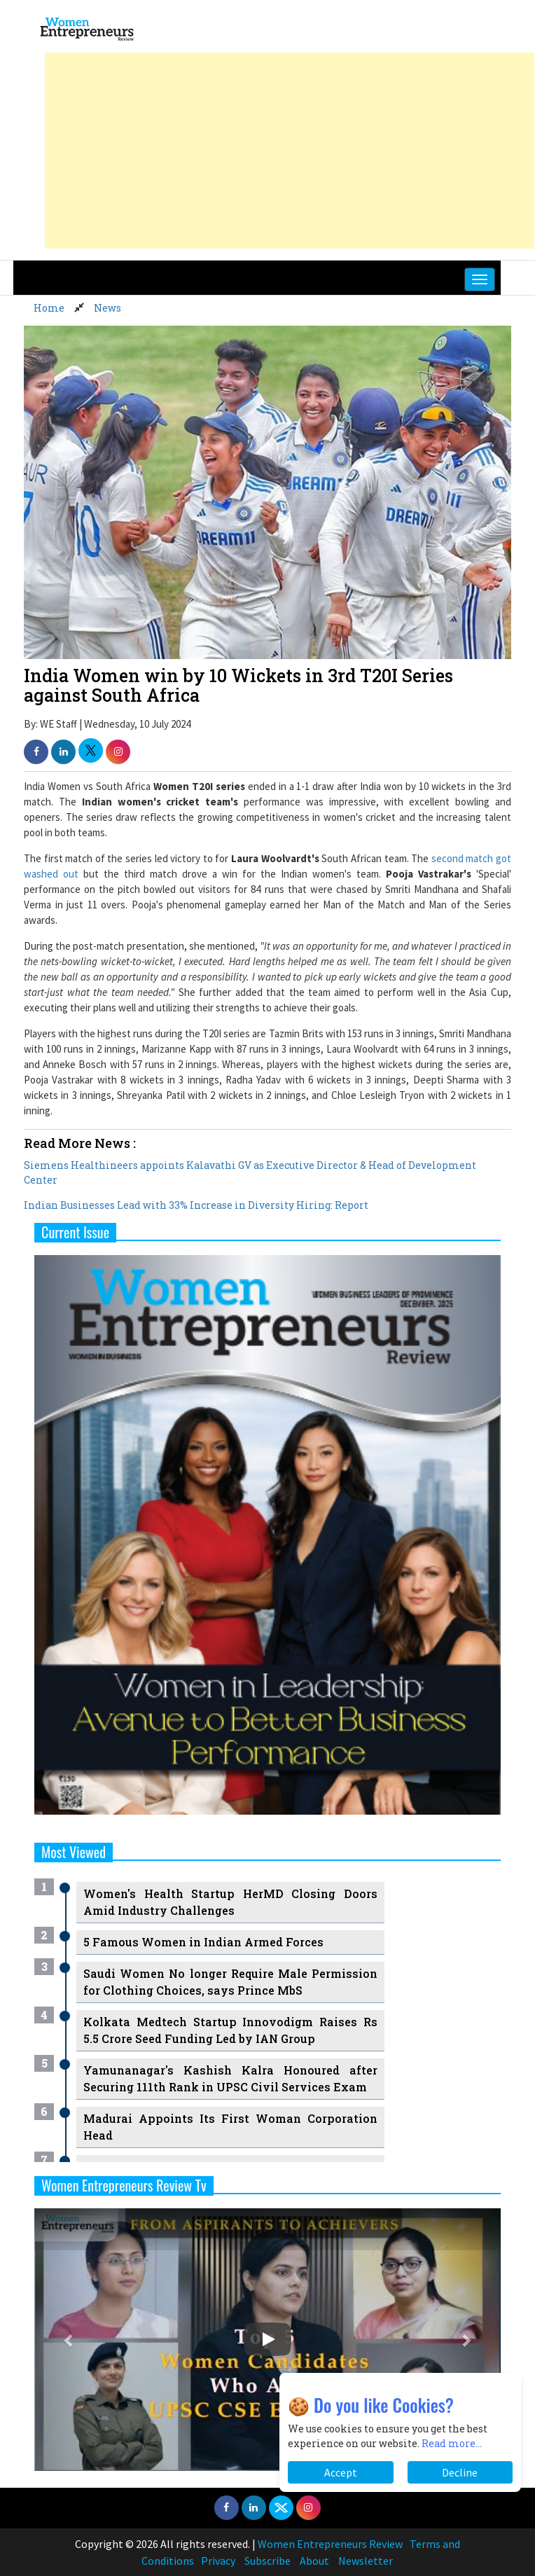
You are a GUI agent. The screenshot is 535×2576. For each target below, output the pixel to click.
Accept (340, 2472)
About (314, 2561)
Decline (460, 2472)
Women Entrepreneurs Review (330, 2544)
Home (49, 307)
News (107, 307)
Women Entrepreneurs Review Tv (124, 2185)
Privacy (218, 2561)
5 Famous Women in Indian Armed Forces (203, 1941)
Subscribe (267, 2561)
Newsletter (365, 2561)
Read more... (452, 2443)
